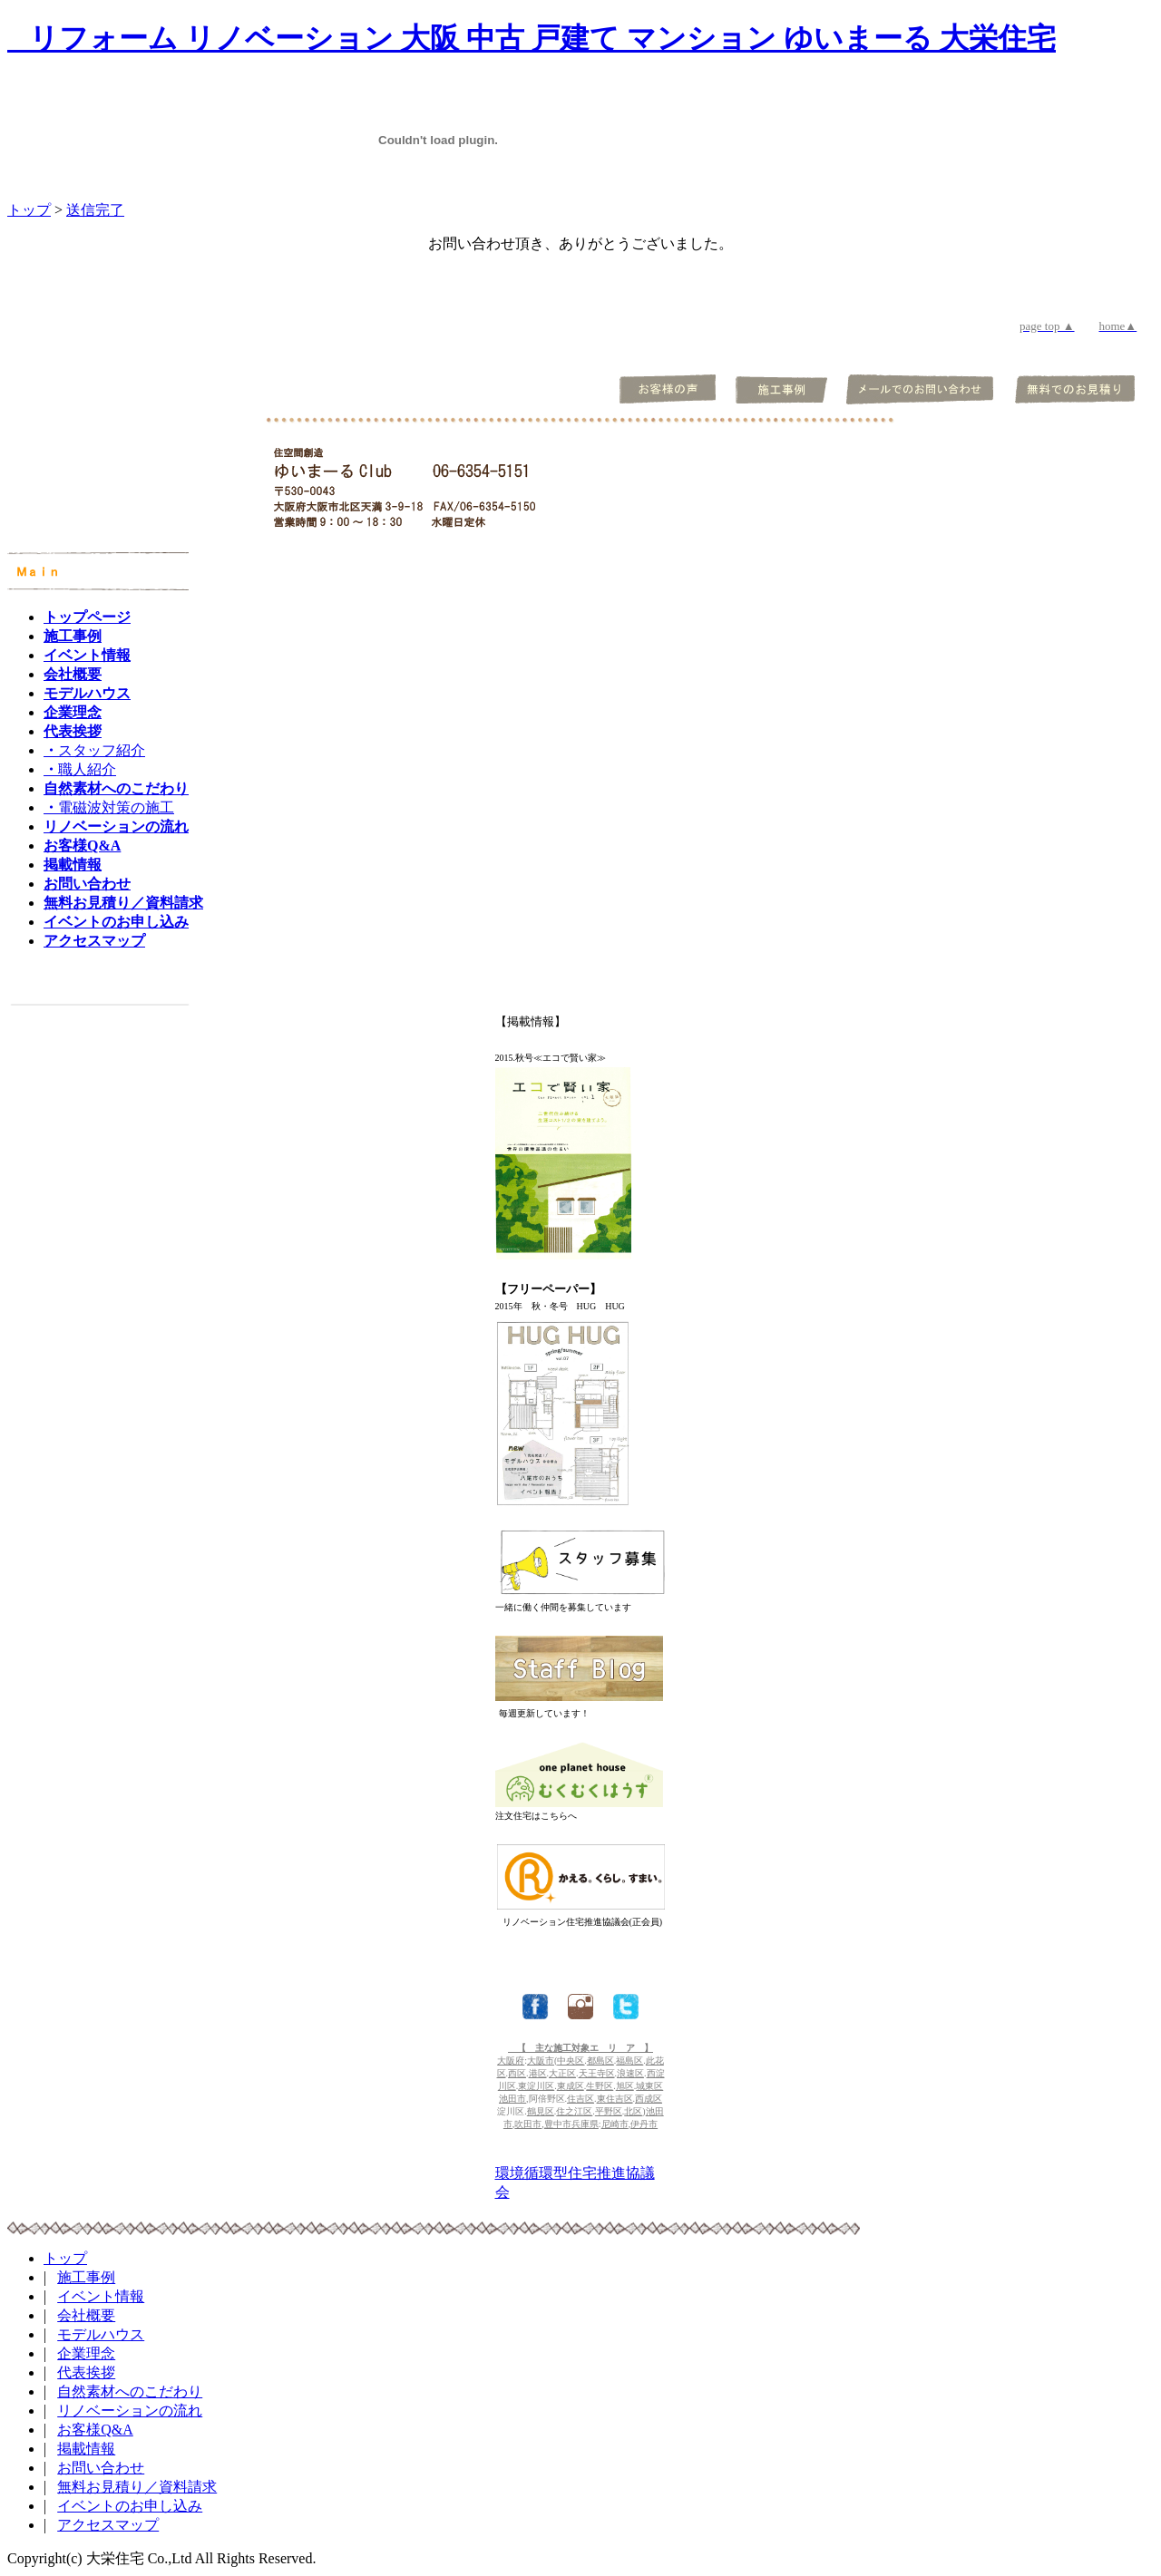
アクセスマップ (108, 2524)
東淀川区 (536, 2086)
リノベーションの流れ (129, 2410)
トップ (29, 210)
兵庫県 (585, 2124)
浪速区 (630, 2073)
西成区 (648, 2099)
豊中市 (557, 2124)
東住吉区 (615, 2099)
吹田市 (527, 2124)
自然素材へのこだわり (129, 2391)
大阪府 (510, 2061)
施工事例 (86, 2277)
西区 (517, 2073)
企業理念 (86, 2353)
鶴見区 (540, 2111)
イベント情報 (100, 2296)
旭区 (625, 2086)
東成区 (570, 2086)
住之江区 (574, 2111)
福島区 (629, 2061)
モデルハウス (100, 2334)
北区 (633, 2111)
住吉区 (580, 2099)
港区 (538, 2073)
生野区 (599, 2086)
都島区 (600, 2061)
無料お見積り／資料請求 (137, 2486)
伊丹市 (644, 2124)
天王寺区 (597, 2073)
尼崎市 (615, 2124)
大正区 (562, 2073)
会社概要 (86, 2315)
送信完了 (95, 210)
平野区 (608, 2111)
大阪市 (540, 2061)
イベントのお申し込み (129, 2505)
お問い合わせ (100, 2467)
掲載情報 (86, 2448)
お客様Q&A (95, 2429)
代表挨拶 (86, 2372)
